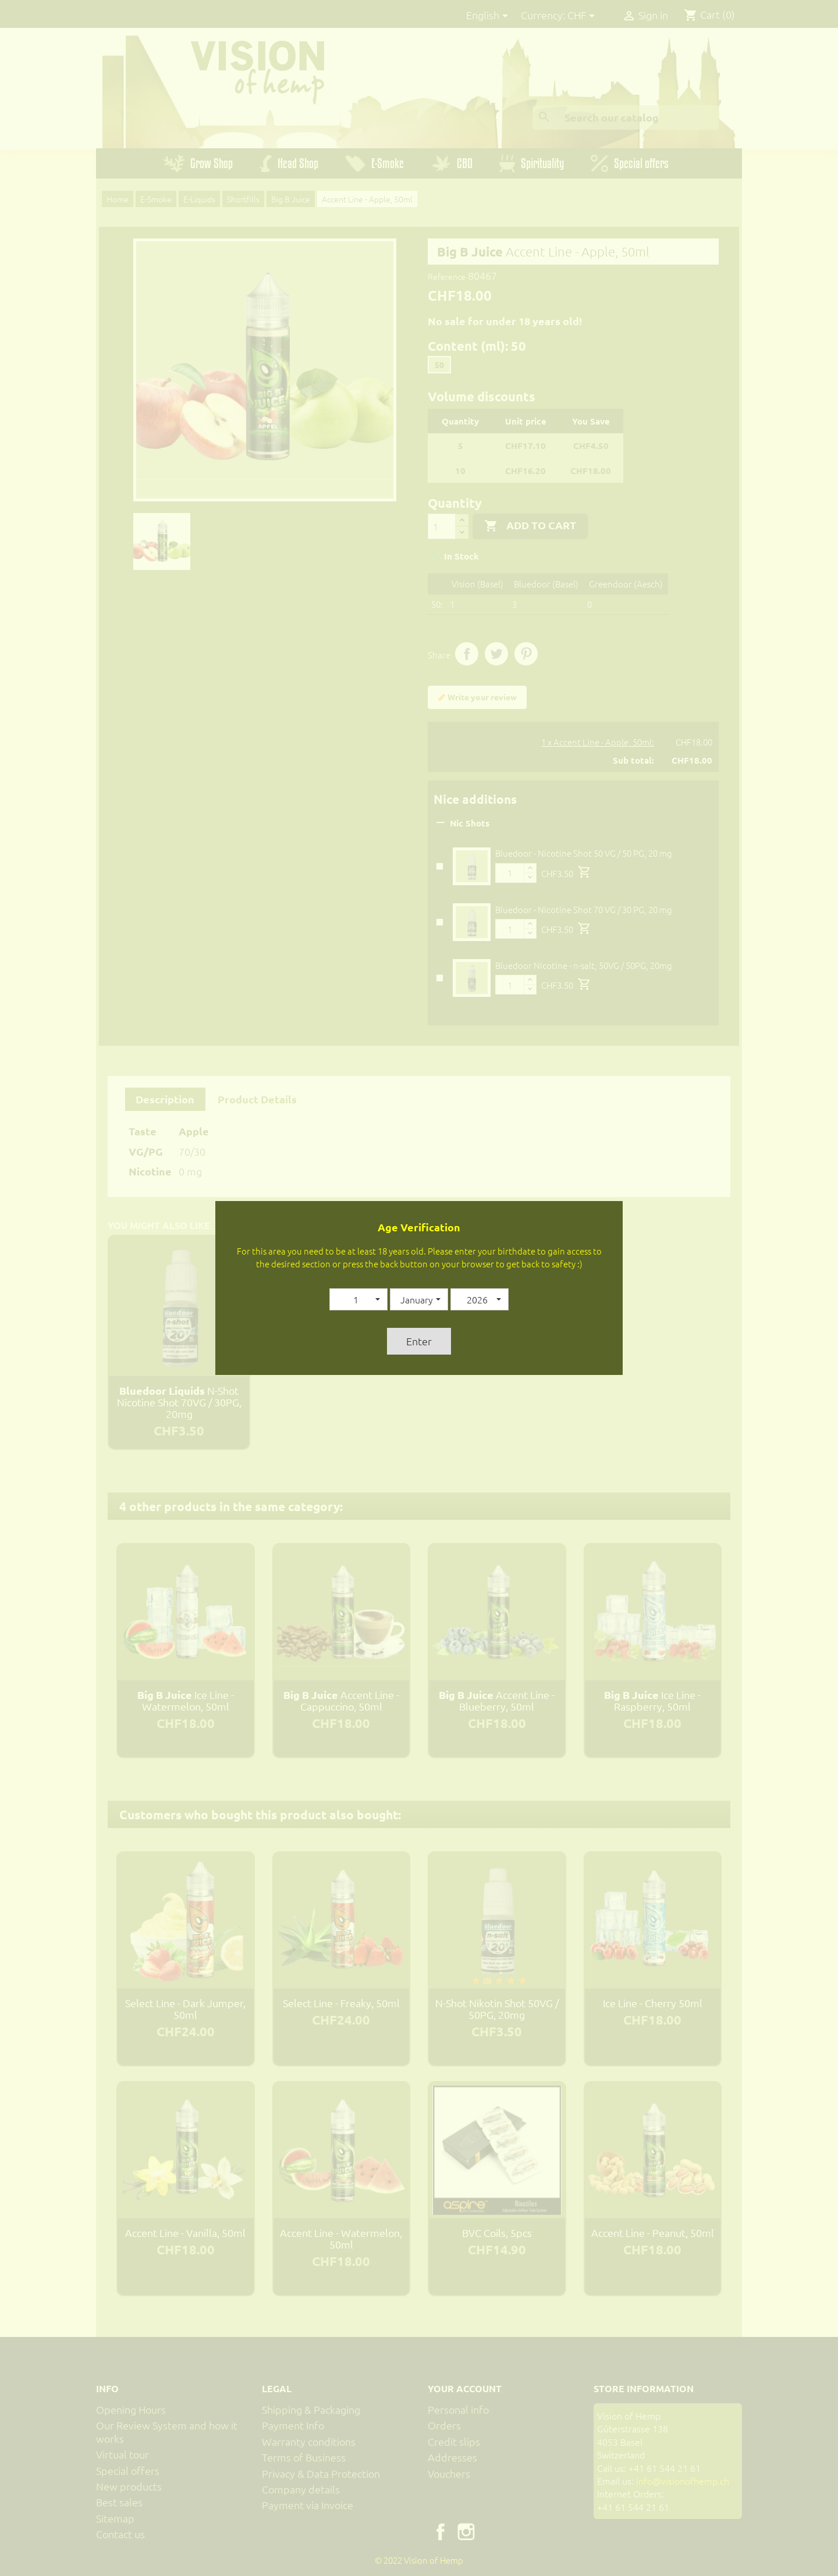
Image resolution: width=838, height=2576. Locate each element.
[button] (358, 1299)
